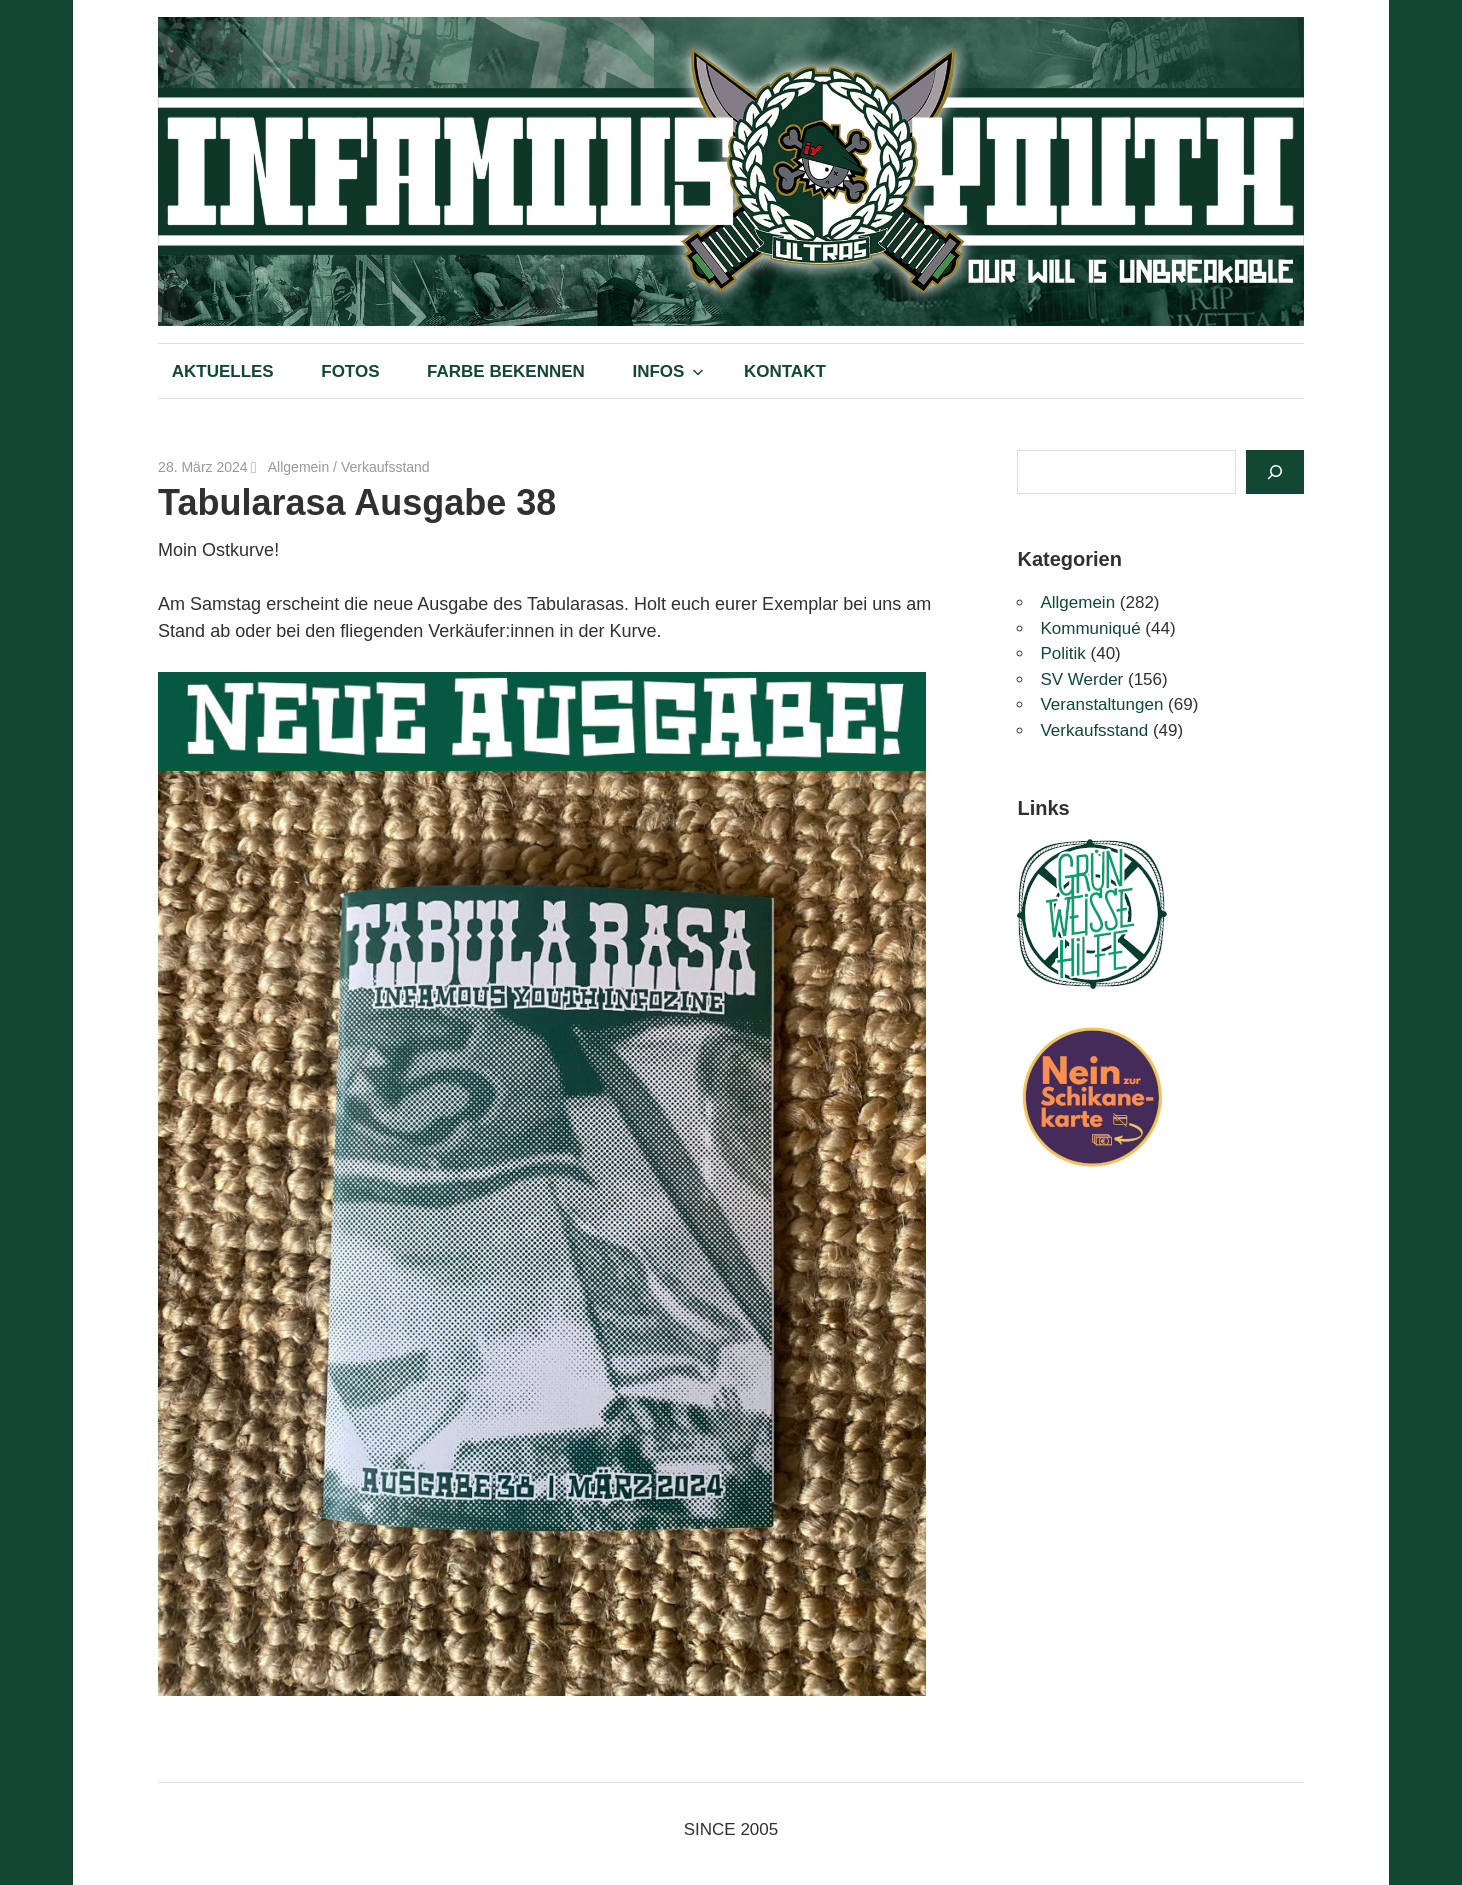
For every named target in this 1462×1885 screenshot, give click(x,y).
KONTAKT (785, 371)
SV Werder (1081, 679)
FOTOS (350, 371)
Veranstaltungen (1101, 704)
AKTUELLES (223, 371)
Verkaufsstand (385, 467)
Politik (1062, 653)
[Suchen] (1275, 472)
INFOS (668, 371)
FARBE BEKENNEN (506, 371)
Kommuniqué (1090, 628)
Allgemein (298, 467)
